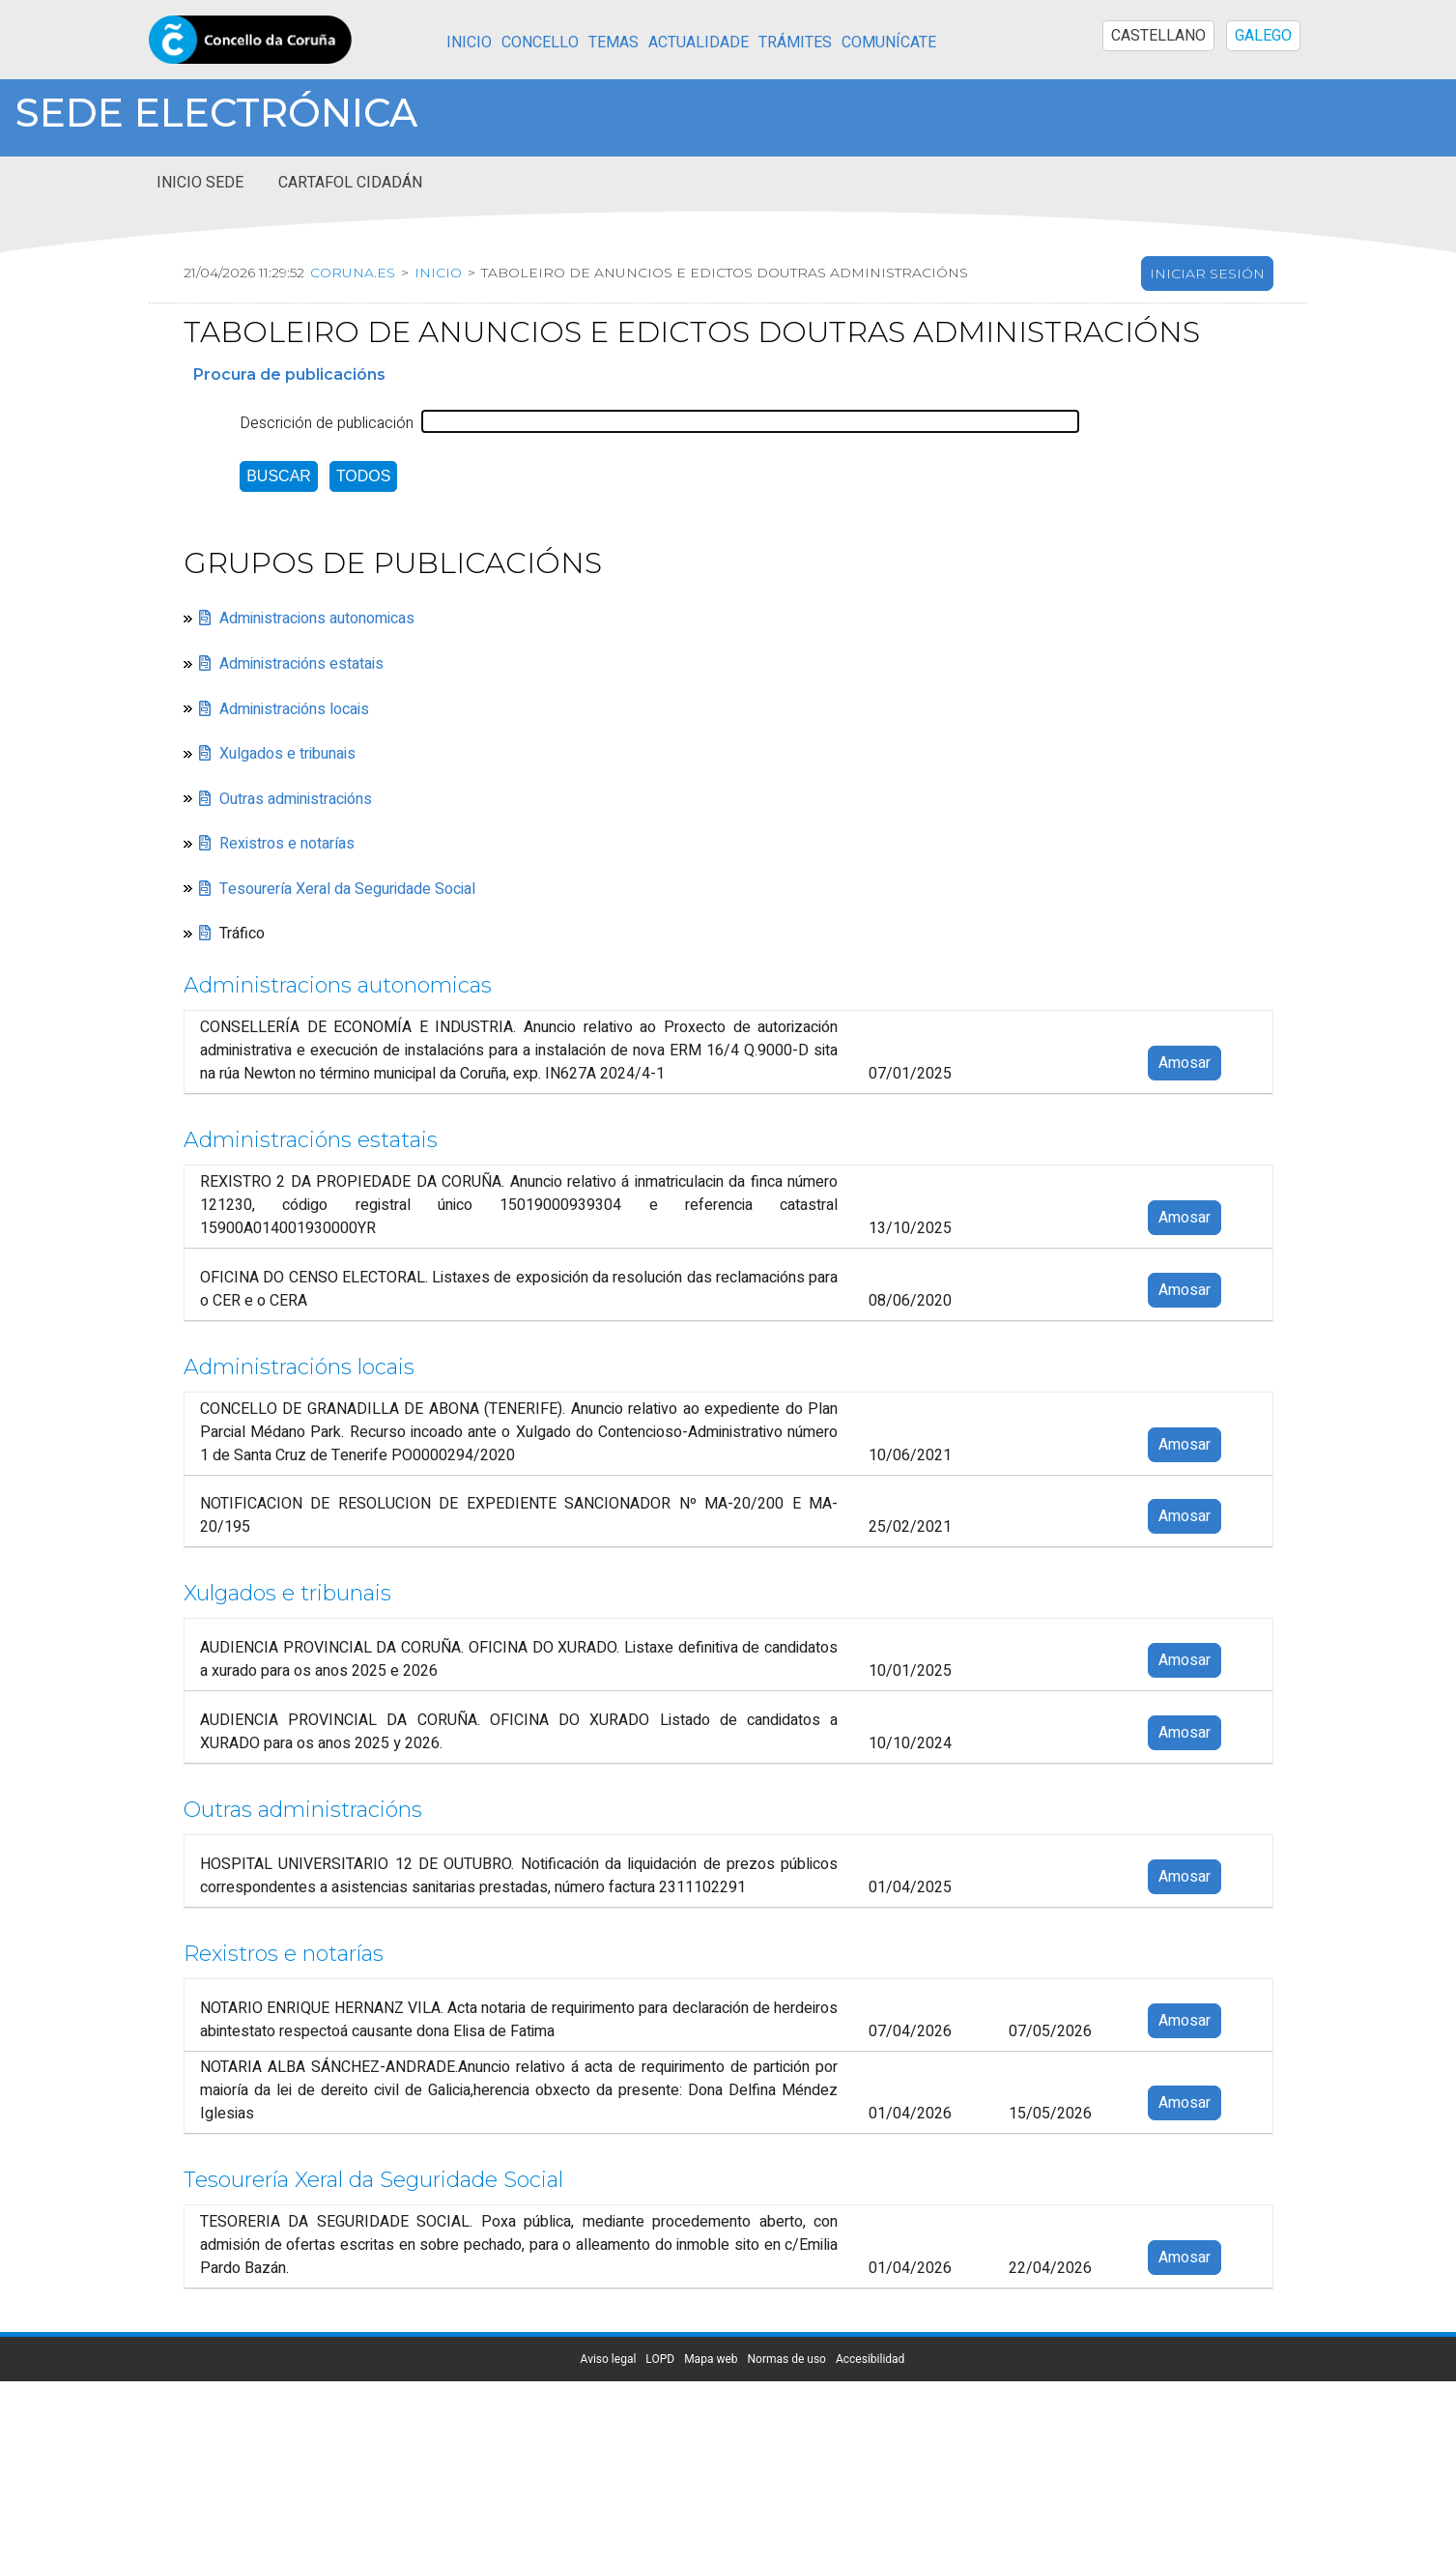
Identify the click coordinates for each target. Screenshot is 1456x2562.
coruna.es (349, 272)
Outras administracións (295, 799)
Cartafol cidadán (350, 182)
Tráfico (242, 933)
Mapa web (710, 2359)
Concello (540, 42)
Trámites (795, 42)
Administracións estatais (301, 664)
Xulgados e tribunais (287, 753)
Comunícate (889, 42)
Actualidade (698, 42)
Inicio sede (200, 182)
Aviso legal (609, 2359)
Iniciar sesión (1207, 273)
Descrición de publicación (327, 423)
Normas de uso (787, 2359)
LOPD (659, 2359)
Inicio (469, 42)
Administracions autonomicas (316, 619)
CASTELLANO (1158, 35)
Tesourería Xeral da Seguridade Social (347, 889)
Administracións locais (294, 709)
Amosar (1184, 1063)
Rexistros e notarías (287, 843)
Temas (613, 42)
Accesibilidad (870, 2359)
